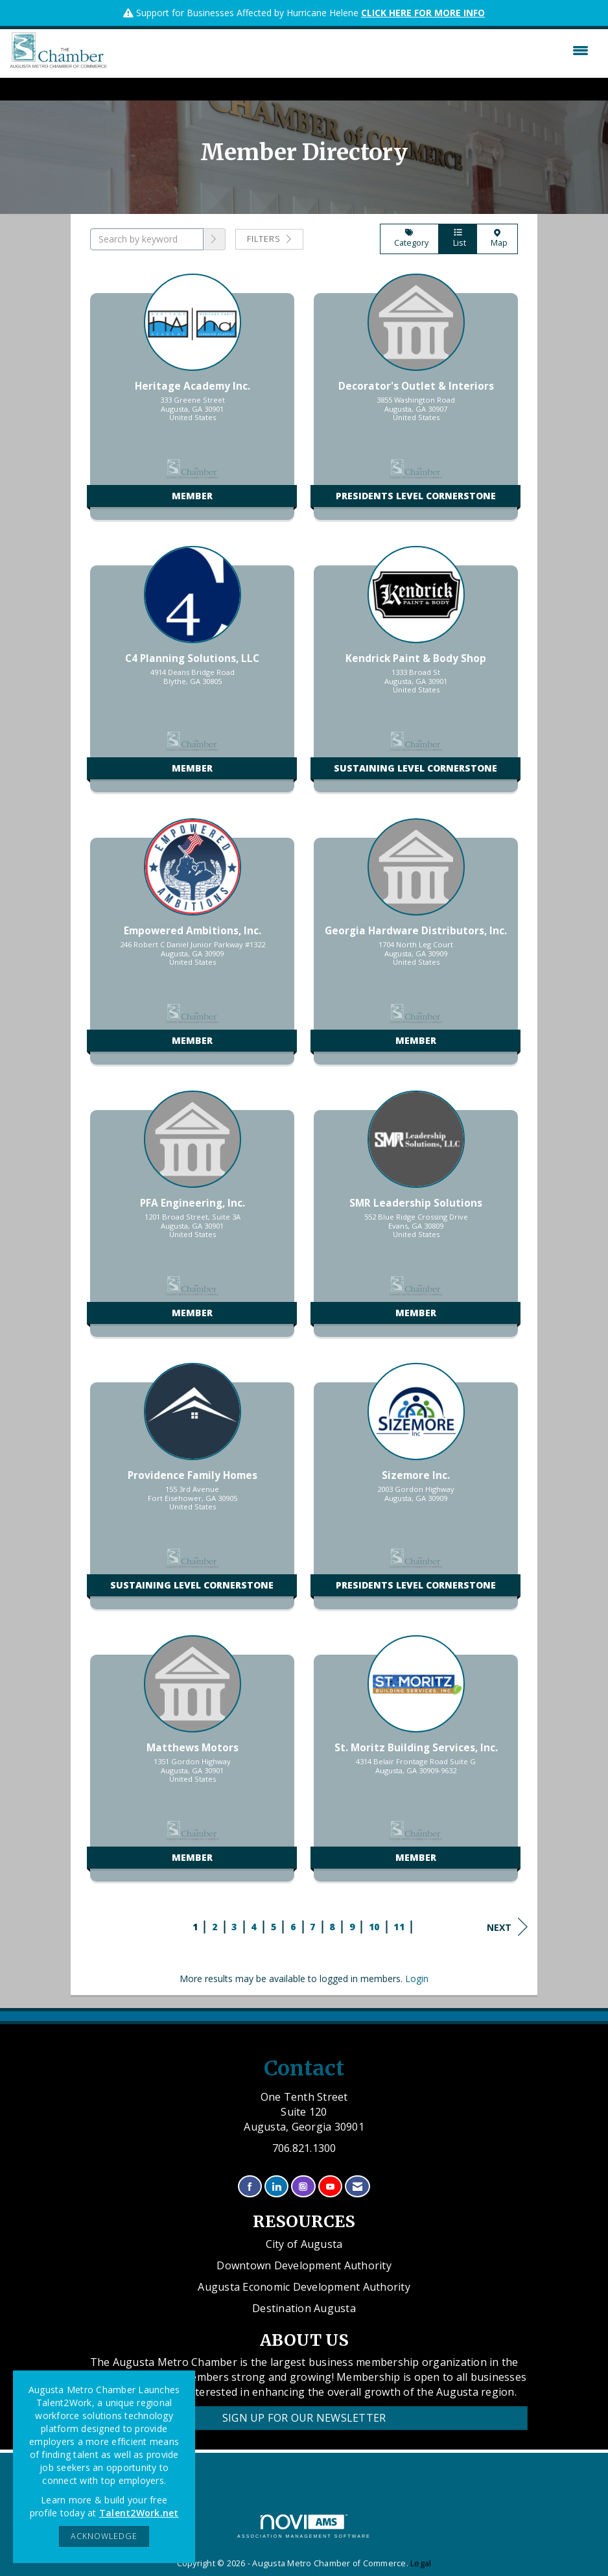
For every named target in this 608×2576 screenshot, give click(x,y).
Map (497, 239)
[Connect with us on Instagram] (303, 2186)
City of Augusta (304, 2244)
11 (398, 1926)
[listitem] (192, 403)
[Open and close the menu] (351, 50)
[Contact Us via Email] (357, 2186)
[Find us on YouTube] (330, 2186)
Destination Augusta (304, 2308)
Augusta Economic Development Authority (304, 2287)
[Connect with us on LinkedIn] (276, 2186)
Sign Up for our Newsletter (304, 2418)
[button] (215, 239)
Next (507, 1927)
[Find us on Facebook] (250, 2186)
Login (416, 1978)
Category (409, 238)
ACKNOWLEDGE (104, 2536)
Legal (420, 2563)
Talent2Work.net (139, 2513)
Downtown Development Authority (304, 2265)
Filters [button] (269, 238)
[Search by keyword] (147, 239)
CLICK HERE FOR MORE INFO (423, 12)
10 (374, 1926)
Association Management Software (304, 2526)
